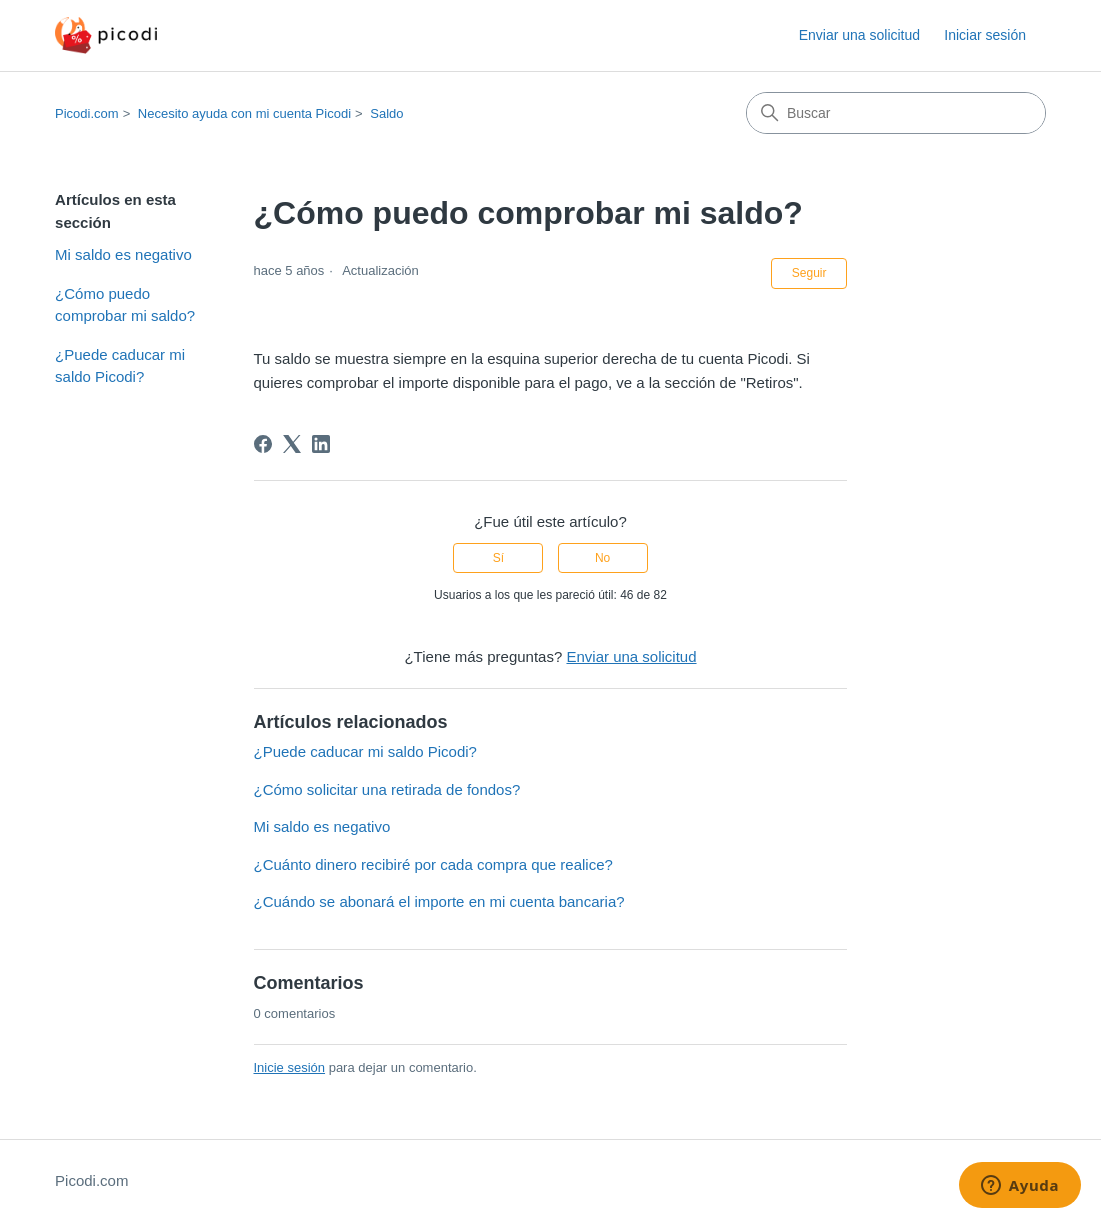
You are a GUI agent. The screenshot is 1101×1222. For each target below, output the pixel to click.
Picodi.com (87, 113)
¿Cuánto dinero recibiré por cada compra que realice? (433, 864)
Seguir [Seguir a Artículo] (809, 273)
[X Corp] (292, 444)
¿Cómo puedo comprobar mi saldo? (125, 305)
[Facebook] (263, 444)
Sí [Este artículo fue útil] (498, 558)
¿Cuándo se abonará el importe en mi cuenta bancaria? (439, 901)
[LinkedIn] (321, 444)
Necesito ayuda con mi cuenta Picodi (244, 113)
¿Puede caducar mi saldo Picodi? (120, 366)
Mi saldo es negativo (123, 254)
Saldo (386, 113)
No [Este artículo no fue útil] (602, 558)
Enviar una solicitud (859, 35)
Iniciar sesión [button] (985, 35)
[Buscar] (896, 113)
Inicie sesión (290, 1067)
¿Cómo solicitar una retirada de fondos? (387, 789)
